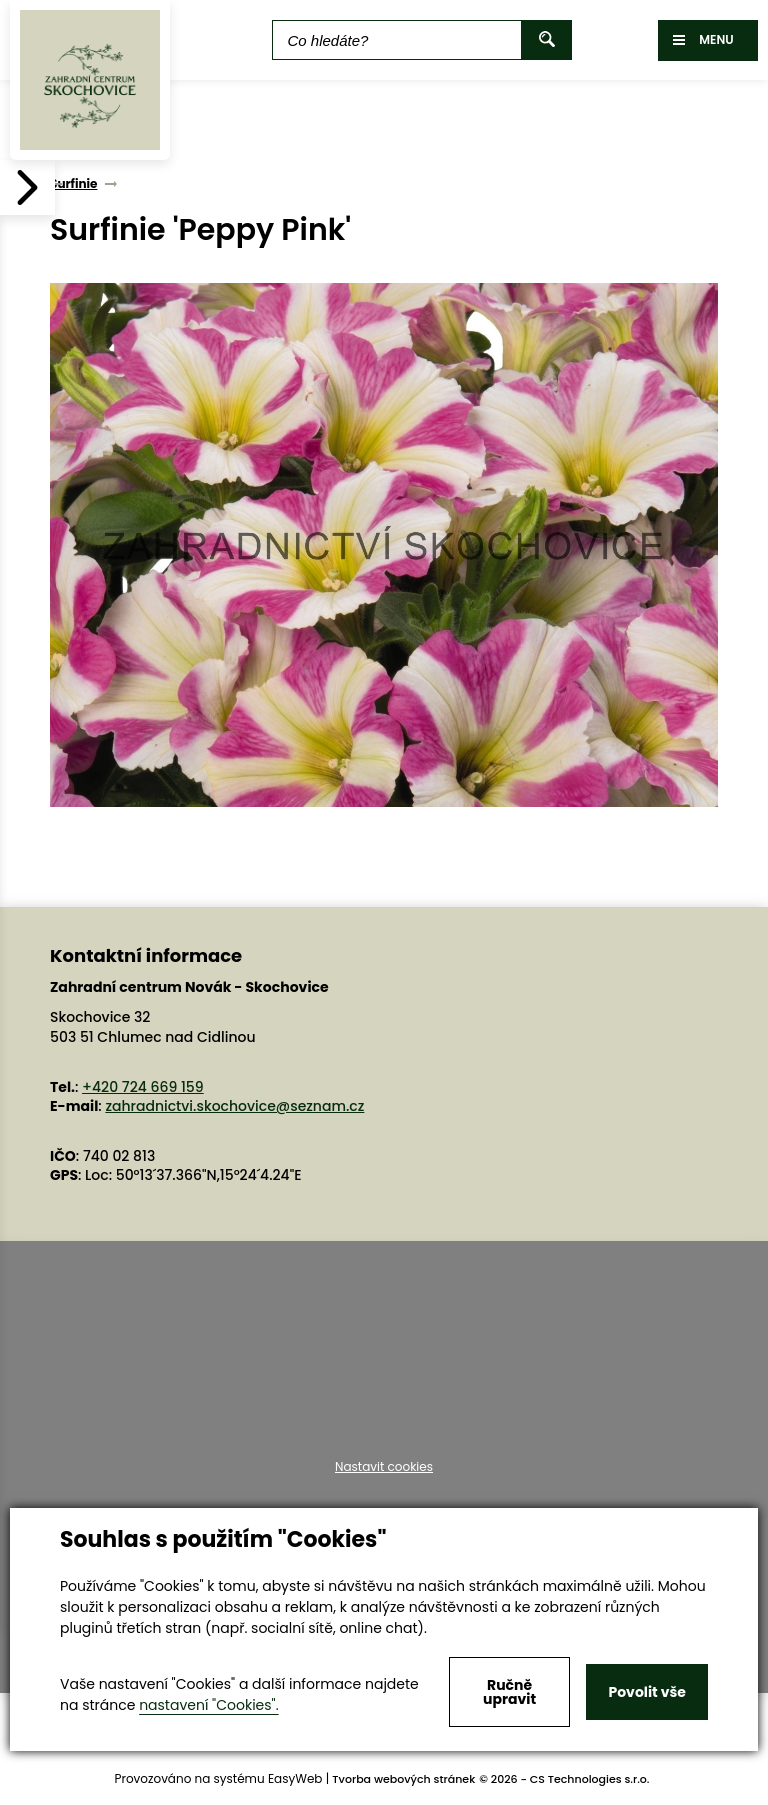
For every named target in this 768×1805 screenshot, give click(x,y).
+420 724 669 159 (143, 1087)
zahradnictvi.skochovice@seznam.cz (234, 1106)
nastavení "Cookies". (208, 1705)
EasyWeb (295, 1778)
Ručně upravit (509, 1692)
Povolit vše (646, 1692)
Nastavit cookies (384, 1467)
